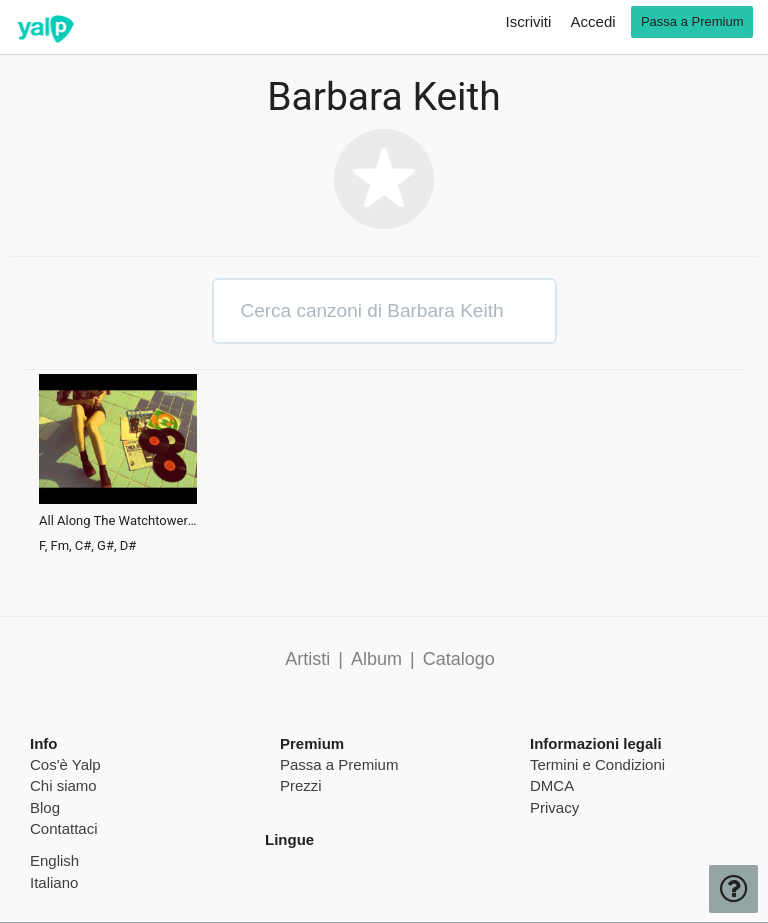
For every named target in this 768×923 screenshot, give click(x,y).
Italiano (54, 882)
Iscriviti (529, 21)
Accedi (593, 21)
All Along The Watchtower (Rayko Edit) (118, 521)
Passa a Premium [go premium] (692, 21)
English (54, 860)
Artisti (307, 659)
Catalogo (459, 659)
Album (376, 659)
